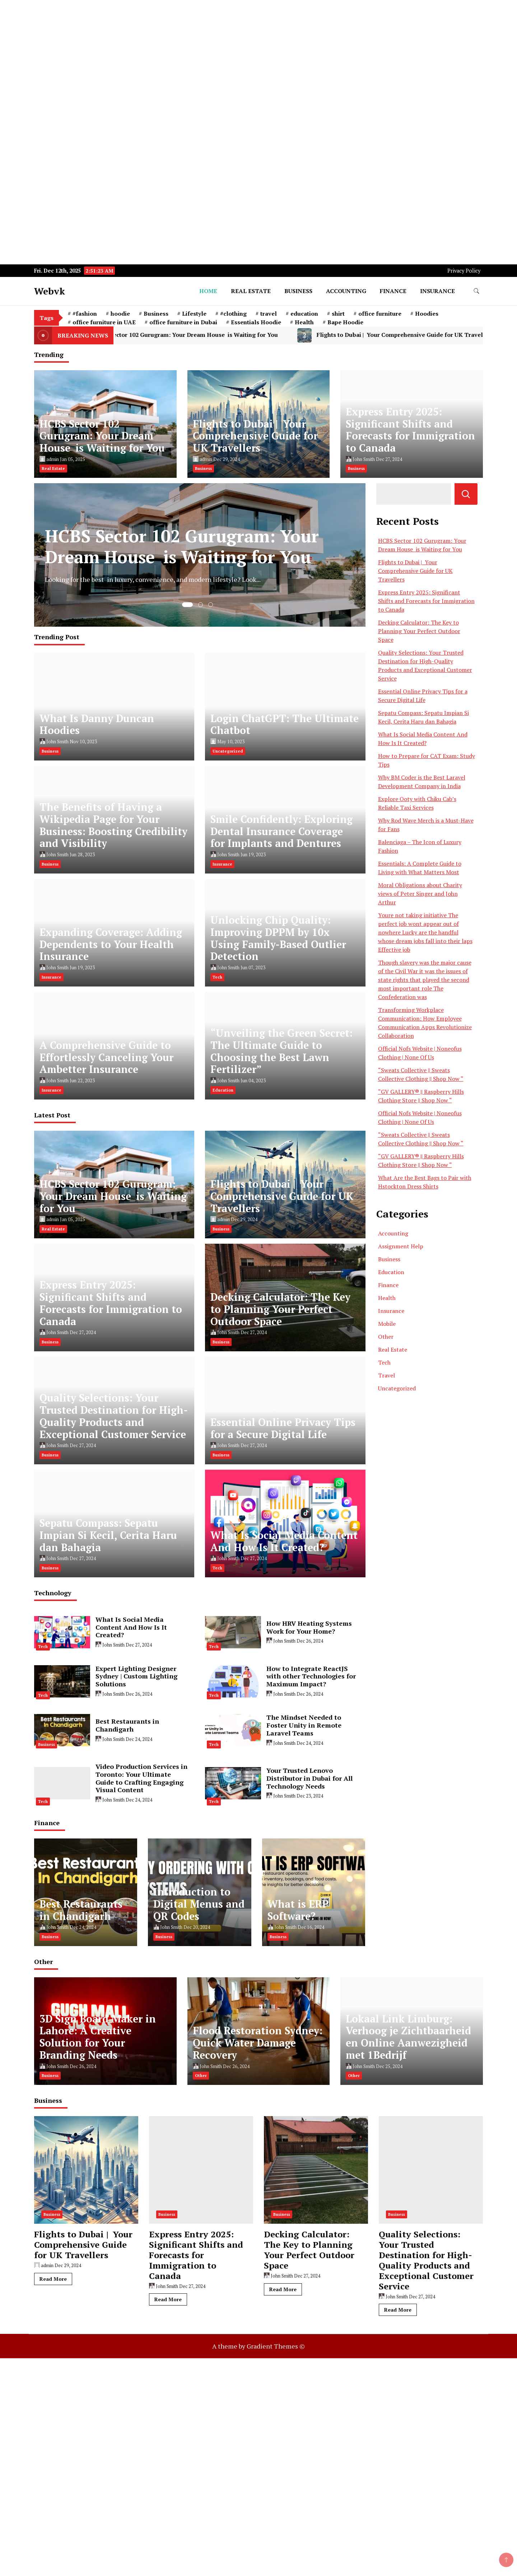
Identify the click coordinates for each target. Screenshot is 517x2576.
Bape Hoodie (345, 322)
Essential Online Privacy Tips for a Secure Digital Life (282, 1428)
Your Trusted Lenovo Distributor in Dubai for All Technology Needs (309, 1778)
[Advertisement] (215, 50)
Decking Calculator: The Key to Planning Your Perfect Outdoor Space (280, 1309)
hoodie (120, 313)
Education (223, 1090)
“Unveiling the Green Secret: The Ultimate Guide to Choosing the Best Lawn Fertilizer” (281, 1051)
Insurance (437, 291)
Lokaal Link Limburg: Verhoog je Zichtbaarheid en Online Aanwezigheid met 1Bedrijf (408, 2037)
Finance (393, 291)
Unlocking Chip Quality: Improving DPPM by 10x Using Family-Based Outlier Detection (278, 938)
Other (385, 1337)
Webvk (49, 291)
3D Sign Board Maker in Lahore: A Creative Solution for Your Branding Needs (97, 2037)
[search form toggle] (476, 291)
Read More (53, 2278)
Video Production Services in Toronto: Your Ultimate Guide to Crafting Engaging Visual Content (141, 1778)
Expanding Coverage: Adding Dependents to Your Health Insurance (110, 944)
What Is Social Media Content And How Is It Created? (284, 1541)
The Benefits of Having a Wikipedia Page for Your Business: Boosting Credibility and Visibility (113, 825)
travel (268, 313)
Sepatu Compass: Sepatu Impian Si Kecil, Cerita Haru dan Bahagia (108, 1535)
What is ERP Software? (298, 1910)
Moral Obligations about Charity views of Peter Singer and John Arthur (420, 893)
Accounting (346, 291)
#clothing (233, 313)
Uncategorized (228, 751)
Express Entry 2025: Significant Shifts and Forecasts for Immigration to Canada (410, 430)
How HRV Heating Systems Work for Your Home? (309, 1627)
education (304, 313)
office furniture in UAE (104, 322)
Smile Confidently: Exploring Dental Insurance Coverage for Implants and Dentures (281, 831)
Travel (386, 1375)
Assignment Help (400, 1246)
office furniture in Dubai (183, 322)
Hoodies (426, 313)
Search (466, 494)
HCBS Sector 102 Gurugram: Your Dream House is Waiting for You (192, 335)
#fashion (85, 313)
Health (304, 322)
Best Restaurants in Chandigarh (127, 1725)
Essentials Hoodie (256, 322)
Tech (217, 977)
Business (298, 291)
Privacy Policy (463, 270)
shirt (338, 313)
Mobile (387, 1324)
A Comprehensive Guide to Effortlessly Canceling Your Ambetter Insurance (106, 1057)
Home (208, 291)
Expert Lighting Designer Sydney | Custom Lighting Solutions (136, 1676)
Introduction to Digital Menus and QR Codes (198, 1904)
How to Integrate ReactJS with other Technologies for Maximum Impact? (311, 1676)
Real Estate (251, 291)
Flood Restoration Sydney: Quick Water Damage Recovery (257, 2043)
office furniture (379, 313)
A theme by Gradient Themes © (258, 2346)
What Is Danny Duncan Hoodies (96, 724)
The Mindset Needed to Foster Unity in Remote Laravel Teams (303, 1725)
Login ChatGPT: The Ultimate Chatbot (284, 724)
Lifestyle (194, 313)
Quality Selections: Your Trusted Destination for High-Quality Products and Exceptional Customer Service (113, 1416)
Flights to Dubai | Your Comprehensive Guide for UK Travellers (255, 436)
